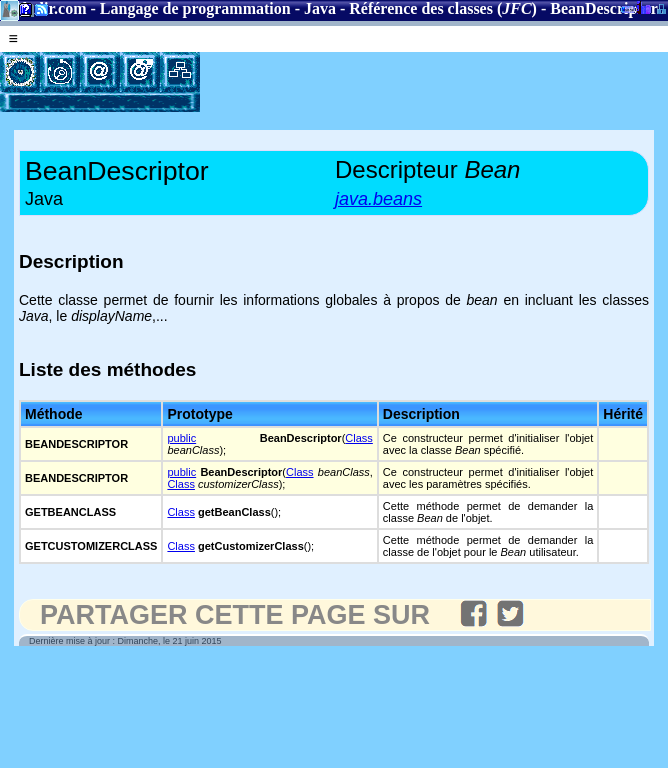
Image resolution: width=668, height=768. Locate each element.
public (181, 438)
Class (359, 438)
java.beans (378, 199)
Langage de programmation (195, 8)
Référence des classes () (443, 8)
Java (320, 8)
